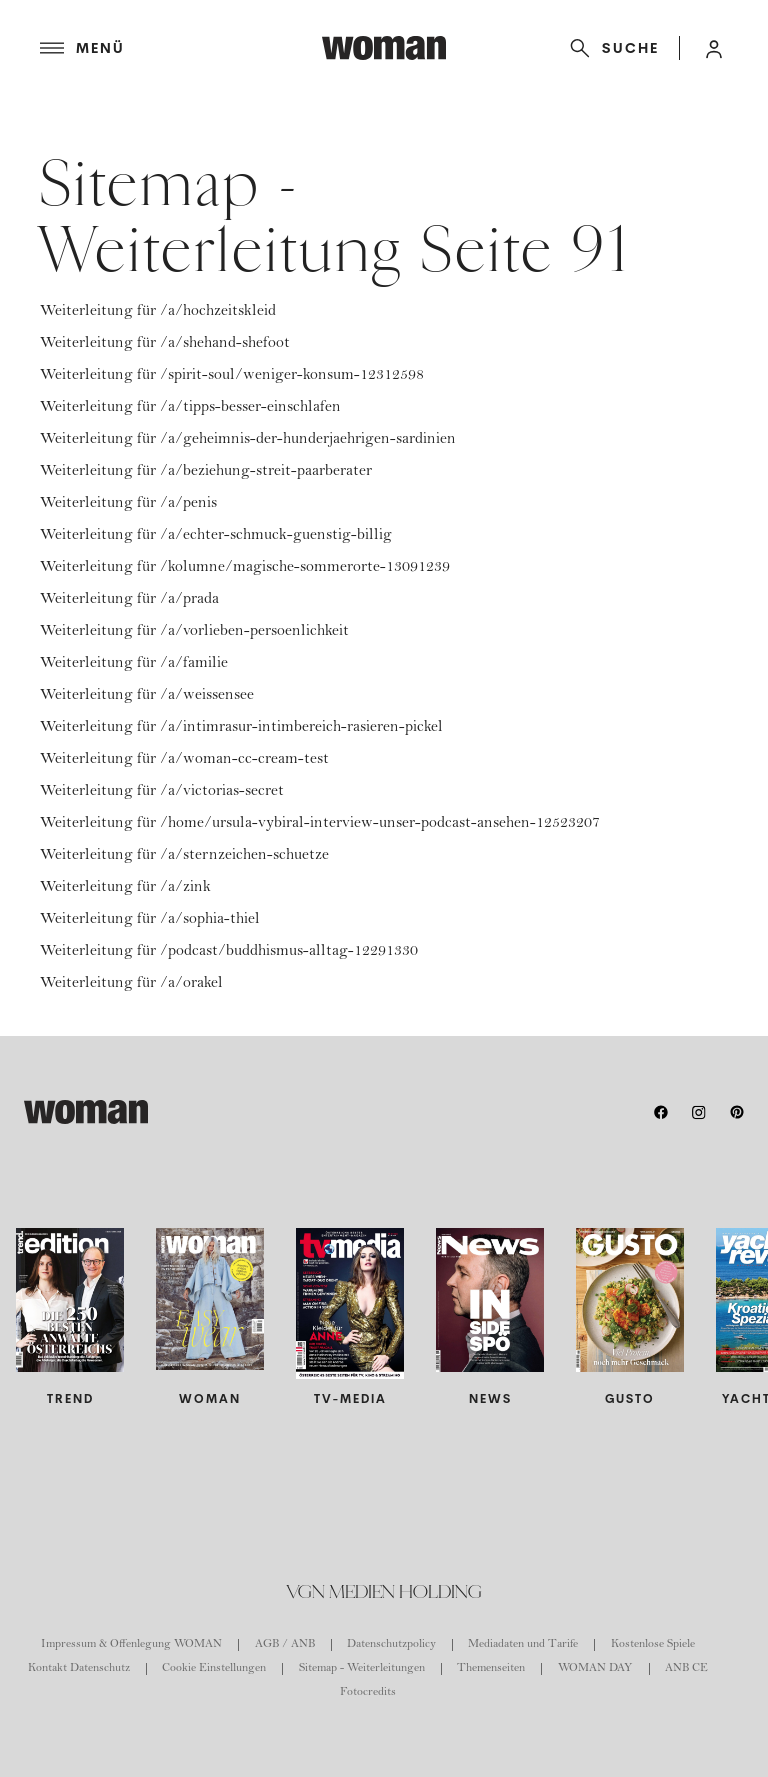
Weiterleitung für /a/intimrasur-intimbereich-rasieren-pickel (241, 728)
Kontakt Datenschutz (79, 1669)
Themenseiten (491, 1669)
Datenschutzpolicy (391, 1645)
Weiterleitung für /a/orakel (131, 984)
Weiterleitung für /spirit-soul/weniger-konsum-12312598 (232, 376)
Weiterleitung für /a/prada (129, 600)
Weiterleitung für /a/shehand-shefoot (165, 344)
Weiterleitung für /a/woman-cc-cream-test (184, 760)
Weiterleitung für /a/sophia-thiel (150, 920)
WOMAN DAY (595, 1669)
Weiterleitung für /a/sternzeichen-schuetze (184, 856)
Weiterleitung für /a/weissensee (147, 696)
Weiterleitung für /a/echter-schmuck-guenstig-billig (216, 536)
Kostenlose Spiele (653, 1645)
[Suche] (610, 48)
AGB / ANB (285, 1645)
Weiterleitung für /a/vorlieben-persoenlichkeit (194, 632)
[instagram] (699, 1112)
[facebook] (661, 1112)
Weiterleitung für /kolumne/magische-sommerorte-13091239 (245, 568)
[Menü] (181, 48)
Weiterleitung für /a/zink (125, 888)
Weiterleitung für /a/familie (134, 664)
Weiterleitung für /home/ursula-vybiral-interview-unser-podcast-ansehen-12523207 (320, 824)
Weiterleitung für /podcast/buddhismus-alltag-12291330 (229, 952)
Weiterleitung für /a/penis (128, 504)
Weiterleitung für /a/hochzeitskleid (158, 312)
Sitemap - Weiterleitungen (362, 1669)
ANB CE (686, 1669)
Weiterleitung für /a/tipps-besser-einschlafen (190, 408)
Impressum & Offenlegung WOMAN (131, 1645)
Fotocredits (368, 1693)
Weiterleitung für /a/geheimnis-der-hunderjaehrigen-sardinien (248, 440)
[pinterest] (737, 1112)
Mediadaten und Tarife (523, 1645)
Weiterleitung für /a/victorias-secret (162, 792)
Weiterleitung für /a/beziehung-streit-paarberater (206, 472)
